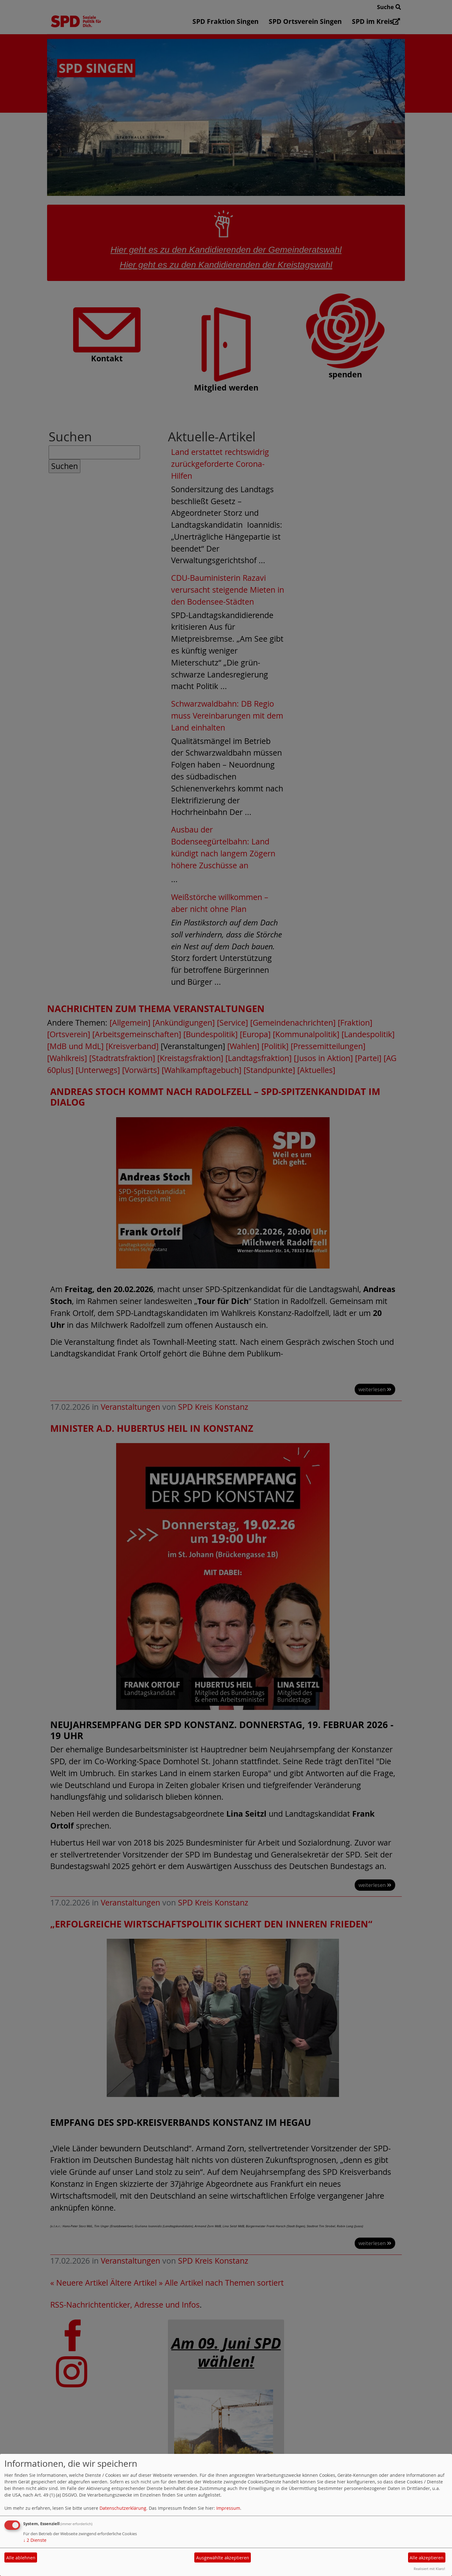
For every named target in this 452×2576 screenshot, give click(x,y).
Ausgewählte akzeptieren (222, 2558)
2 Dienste (34, 2540)
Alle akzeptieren (427, 2558)
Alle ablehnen (20, 2558)
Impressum (228, 2508)
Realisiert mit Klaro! (429, 2568)
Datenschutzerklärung (123, 2508)
